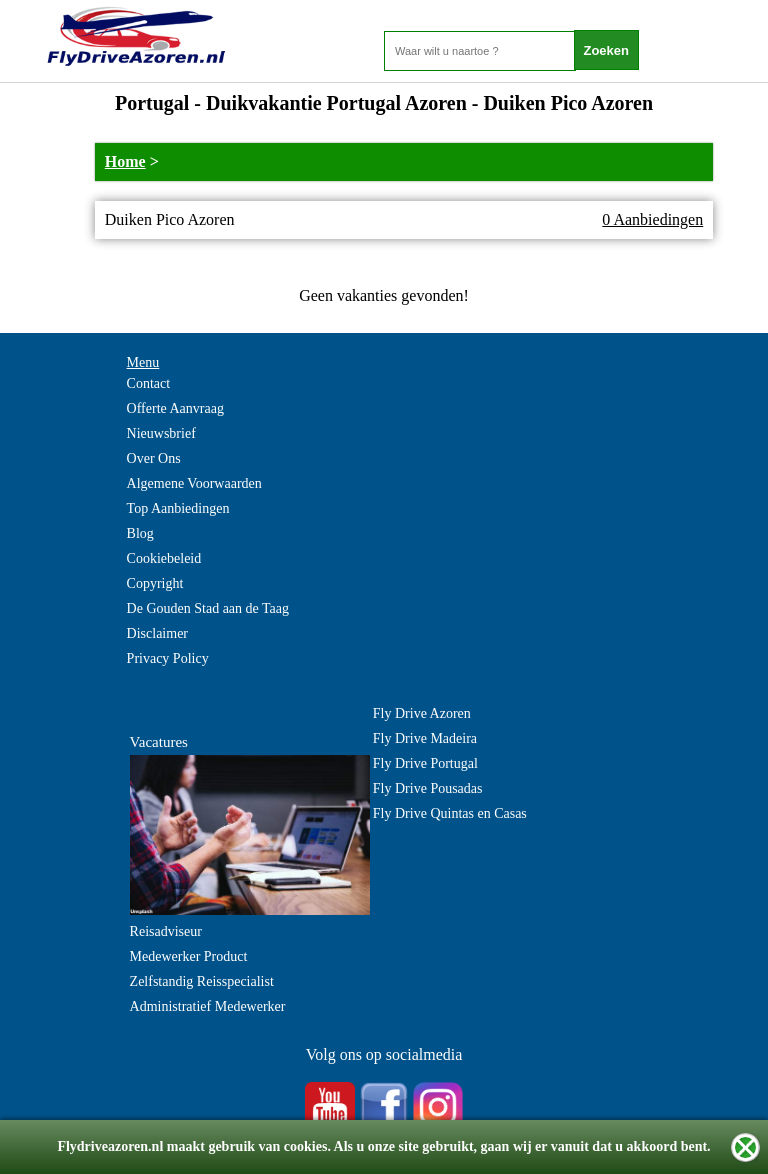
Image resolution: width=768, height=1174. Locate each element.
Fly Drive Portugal (425, 763)
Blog (140, 533)
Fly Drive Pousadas (428, 788)
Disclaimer (157, 633)
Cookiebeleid (164, 558)
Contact (149, 383)
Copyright (155, 583)
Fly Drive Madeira (425, 738)
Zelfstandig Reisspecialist (202, 981)
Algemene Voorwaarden (194, 483)
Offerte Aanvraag (175, 408)
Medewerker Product (189, 956)
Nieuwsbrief (161, 433)
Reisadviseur (166, 931)
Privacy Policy (168, 658)
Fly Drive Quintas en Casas (450, 813)
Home (125, 161)
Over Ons (154, 458)
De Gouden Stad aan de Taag (208, 608)
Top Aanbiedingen (178, 508)
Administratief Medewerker (208, 1006)
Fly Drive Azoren (422, 713)
